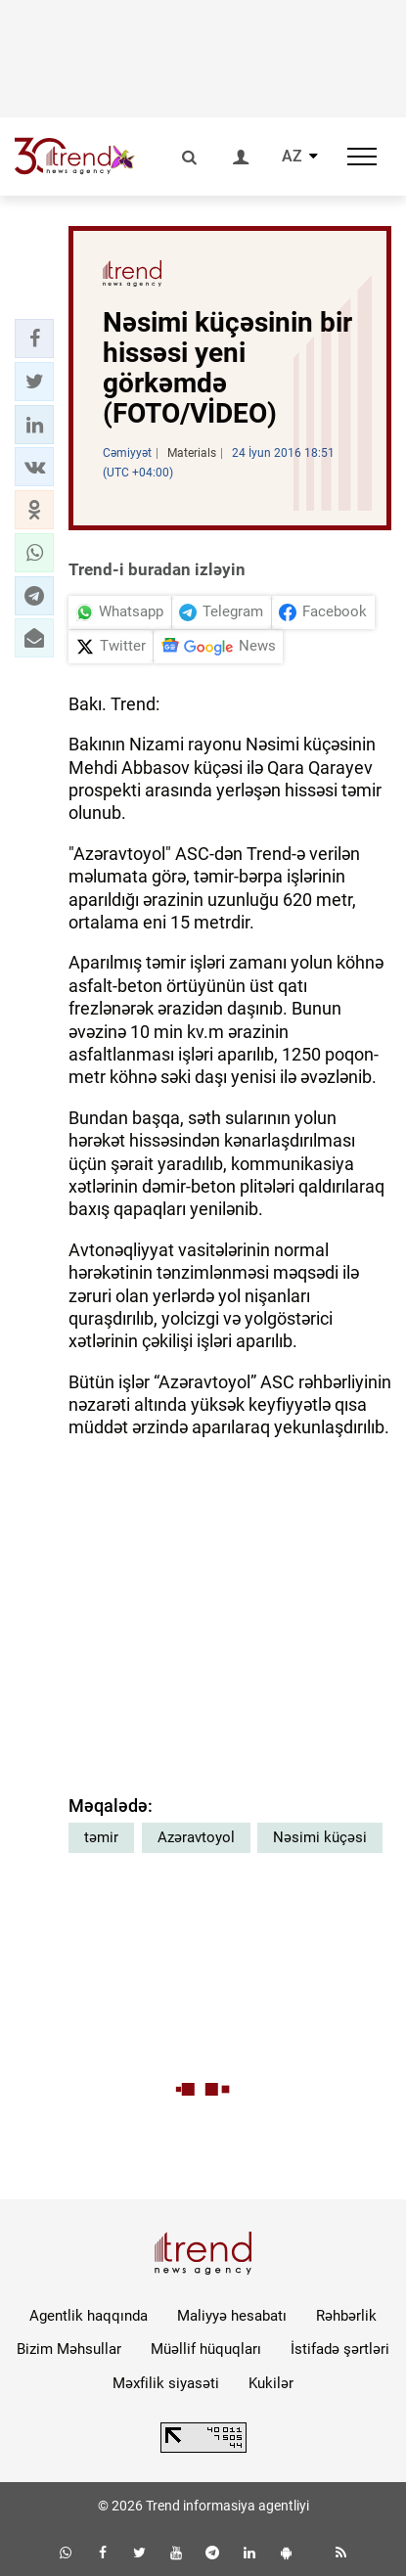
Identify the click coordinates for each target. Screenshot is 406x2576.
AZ (292, 156)
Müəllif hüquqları (206, 2349)
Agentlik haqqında (88, 2316)
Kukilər (270, 2383)
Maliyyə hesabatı (232, 2316)
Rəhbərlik (346, 2316)
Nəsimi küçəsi (320, 1837)
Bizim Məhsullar (69, 2349)
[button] (34, 338)
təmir (101, 1837)
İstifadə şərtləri (340, 2349)
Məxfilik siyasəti (166, 2383)
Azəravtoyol (196, 1837)
